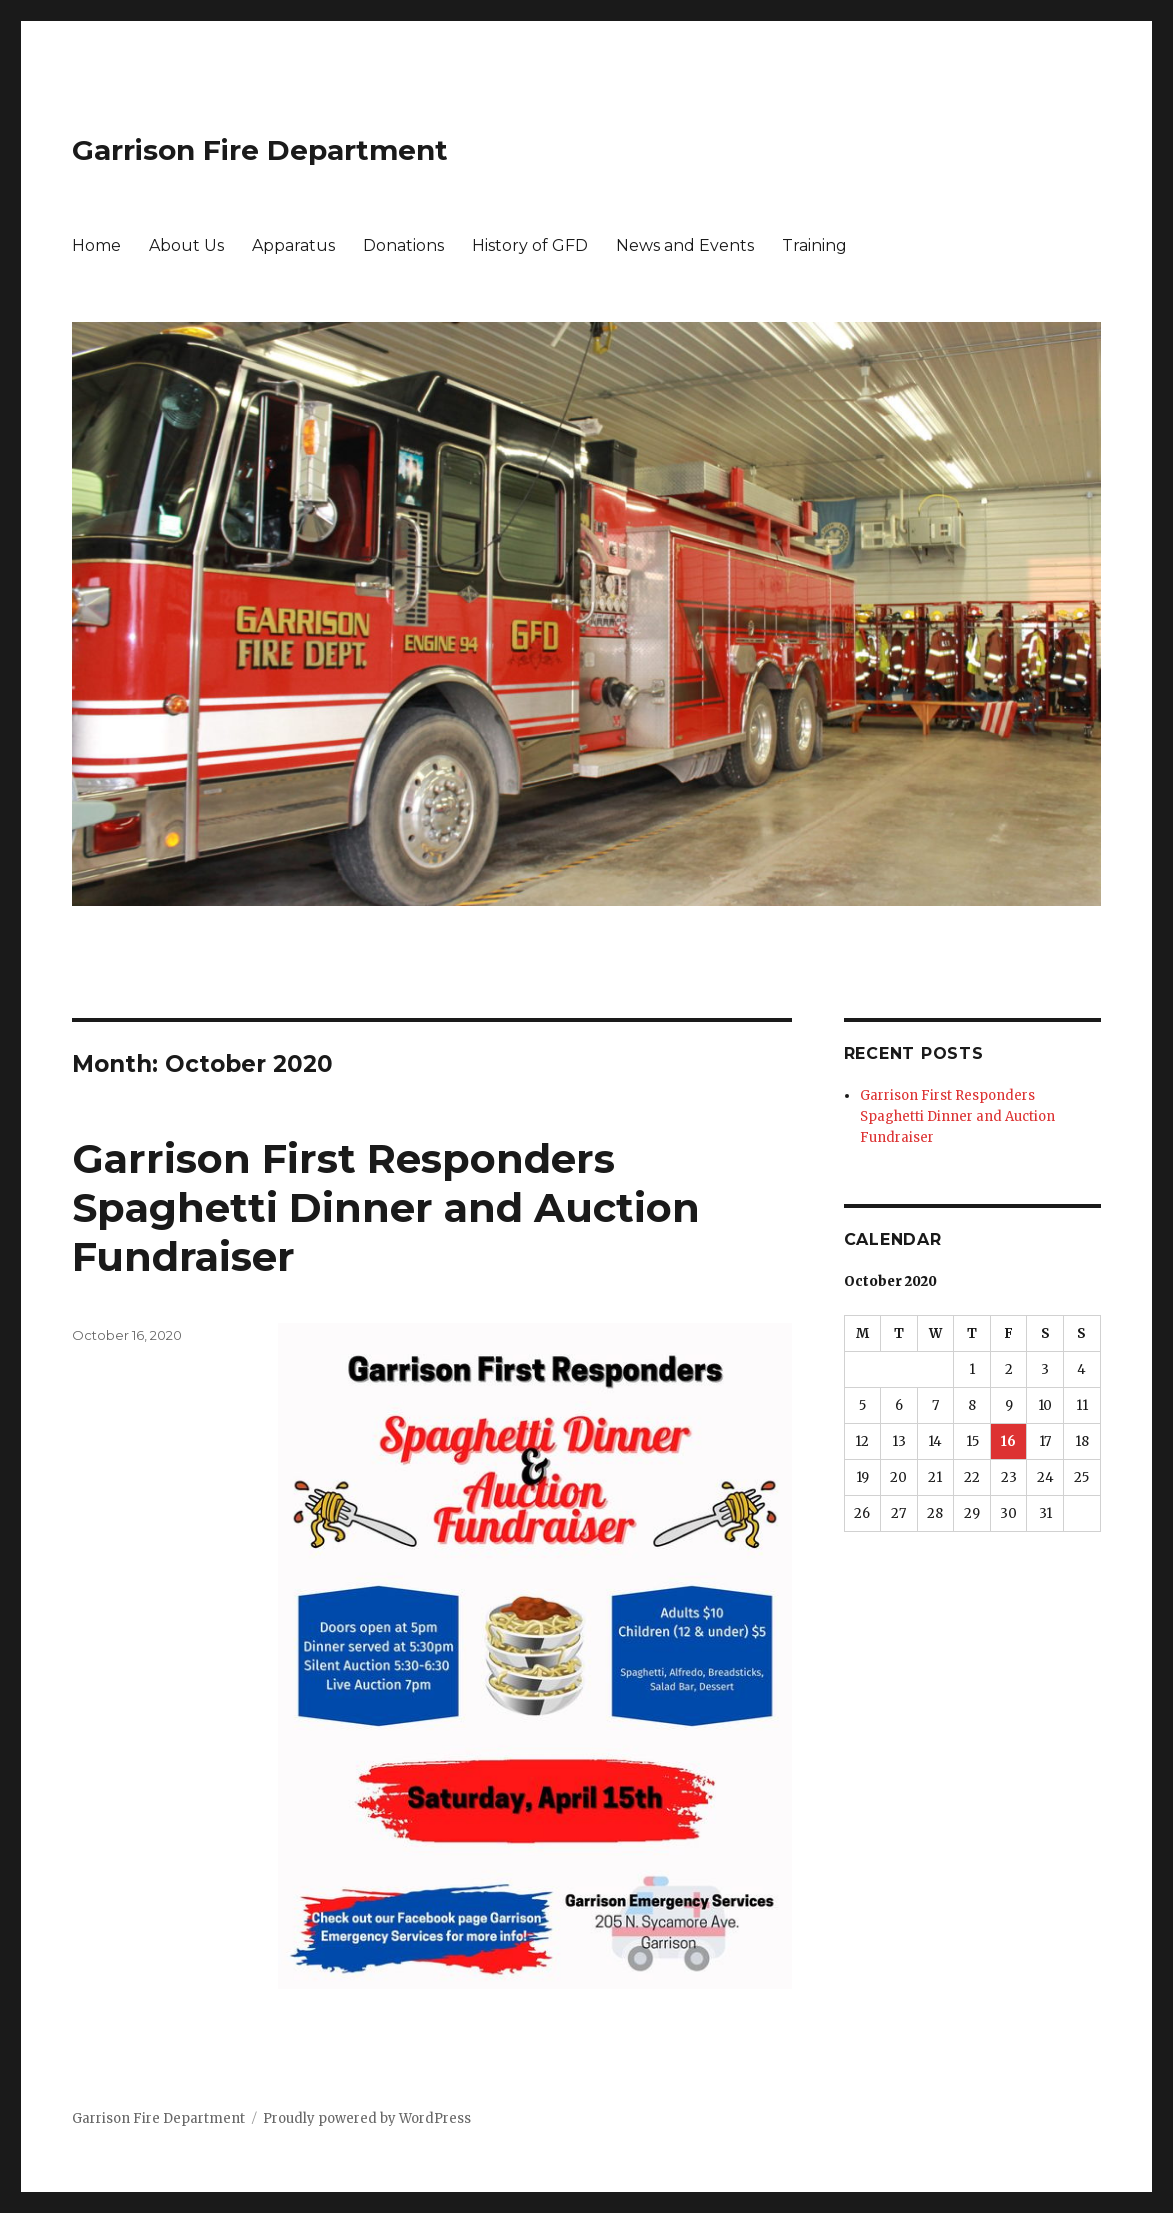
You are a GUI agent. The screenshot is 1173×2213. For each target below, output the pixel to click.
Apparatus (293, 245)
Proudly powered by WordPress (367, 2118)
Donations (403, 245)
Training (814, 245)
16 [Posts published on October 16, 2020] (1008, 1441)
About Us (186, 245)
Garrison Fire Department (260, 150)
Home (96, 245)
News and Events (685, 245)
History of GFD (530, 245)
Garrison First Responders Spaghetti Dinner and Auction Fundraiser (386, 1207)
